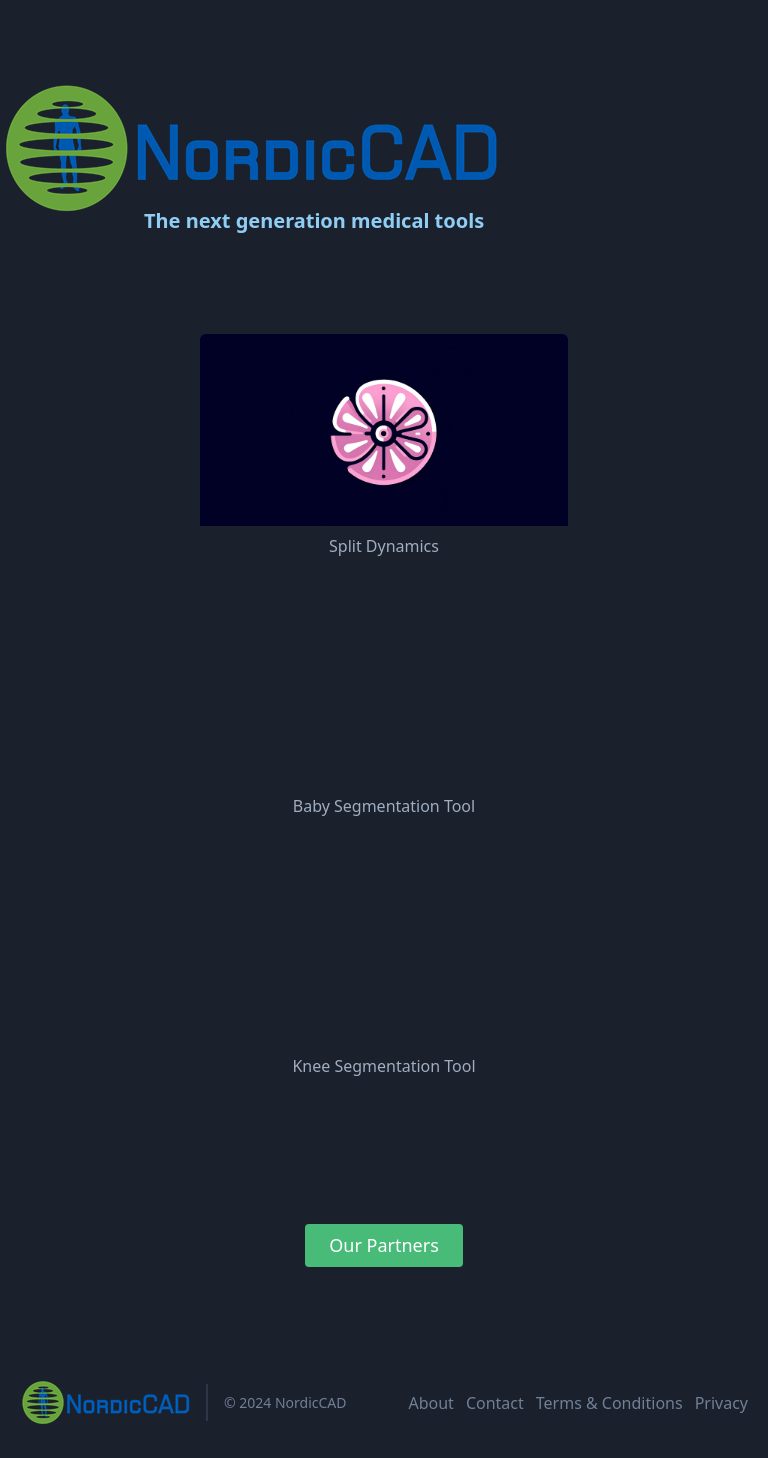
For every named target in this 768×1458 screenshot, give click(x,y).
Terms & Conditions (609, 1403)
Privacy (721, 1403)
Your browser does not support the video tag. (384, 690)
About (430, 1403)
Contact (495, 1403)
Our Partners (384, 1245)
